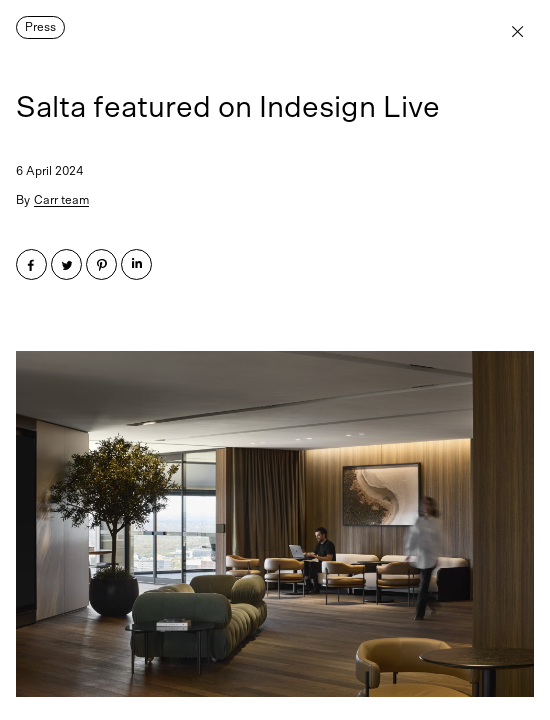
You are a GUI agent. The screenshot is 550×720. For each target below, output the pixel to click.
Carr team (61, 200)
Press (40, 27)
